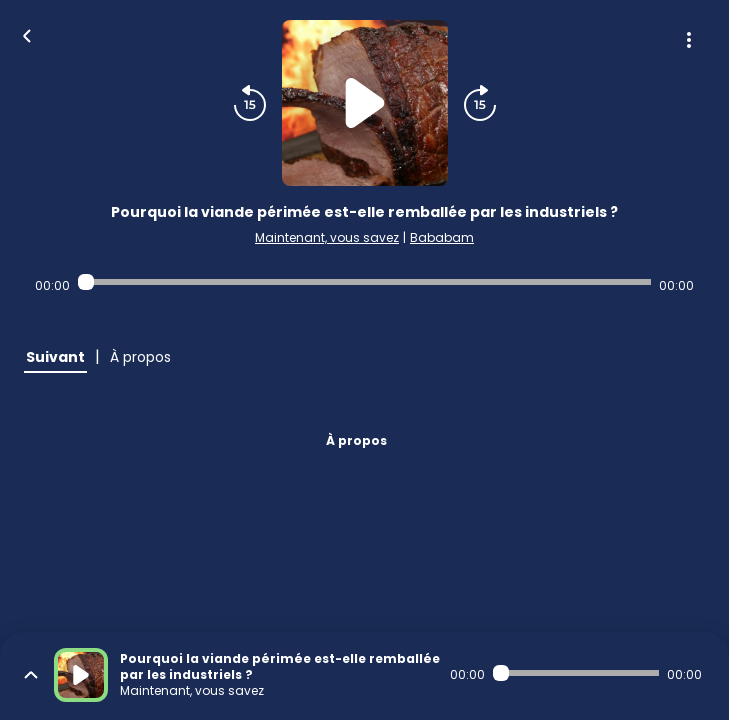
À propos (356, 440)
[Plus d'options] (689, 40)
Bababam (442, 237)
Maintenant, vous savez (327, 237)
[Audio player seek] (364, 282)
